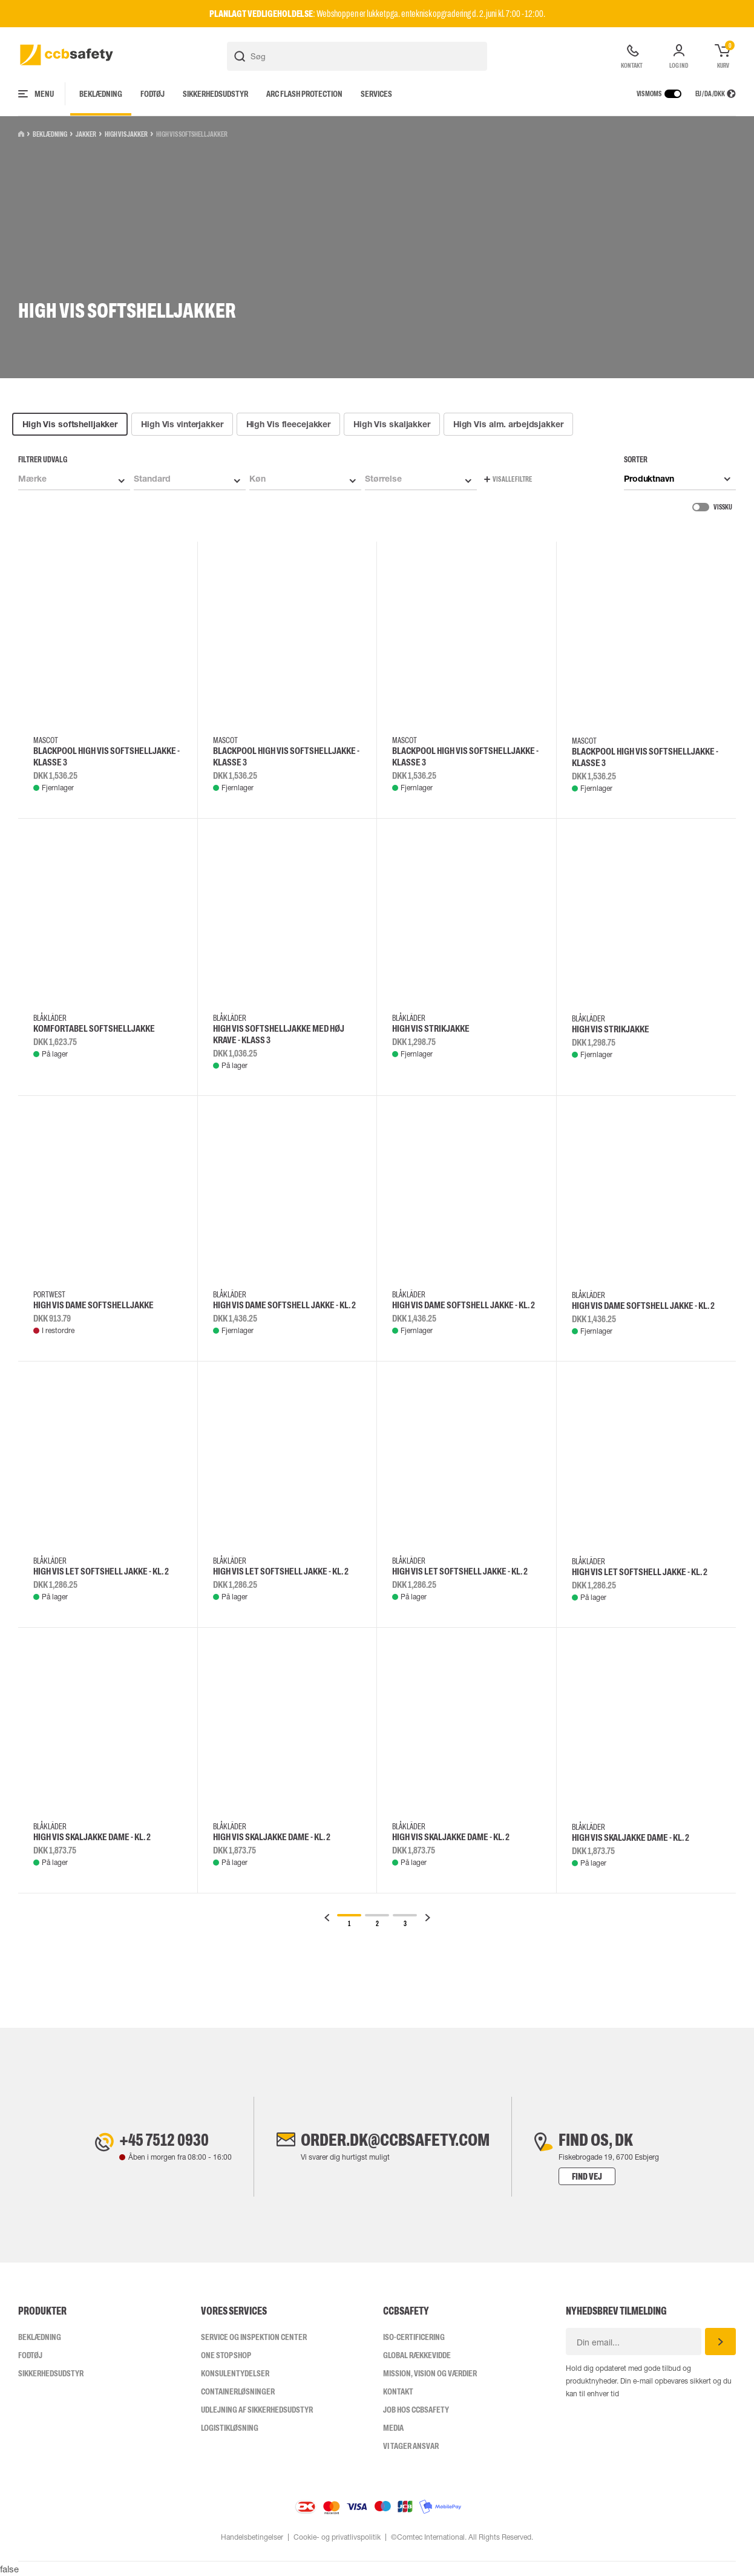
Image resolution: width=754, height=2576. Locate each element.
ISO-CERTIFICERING (414, 2337)
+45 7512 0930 (164, 2139)
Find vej (587, 2176)
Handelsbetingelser (252, 2537)
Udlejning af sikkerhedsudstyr (257, 2409)
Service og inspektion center (254, 2337)
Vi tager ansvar (411, 2446)
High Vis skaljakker (391, 424)
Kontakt (398, 2391)
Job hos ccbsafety (416, 2409)
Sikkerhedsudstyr (215, 94)
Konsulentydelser (235, 2373)
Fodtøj (152, 94)
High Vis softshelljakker (69, 424)
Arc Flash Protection (304, 94)
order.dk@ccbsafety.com (395, 2139)
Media (393, 2428)
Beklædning (100, 94)
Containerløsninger (238, 2391)
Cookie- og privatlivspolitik (337, 2537)
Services (376, 94)
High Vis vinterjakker (182, 424)
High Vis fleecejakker (288, 424)
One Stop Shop (226, 2355)
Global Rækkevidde (417, 2355)
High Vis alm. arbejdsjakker (508, 424)
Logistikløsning (229, 2428)
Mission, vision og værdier (430, 2373)
